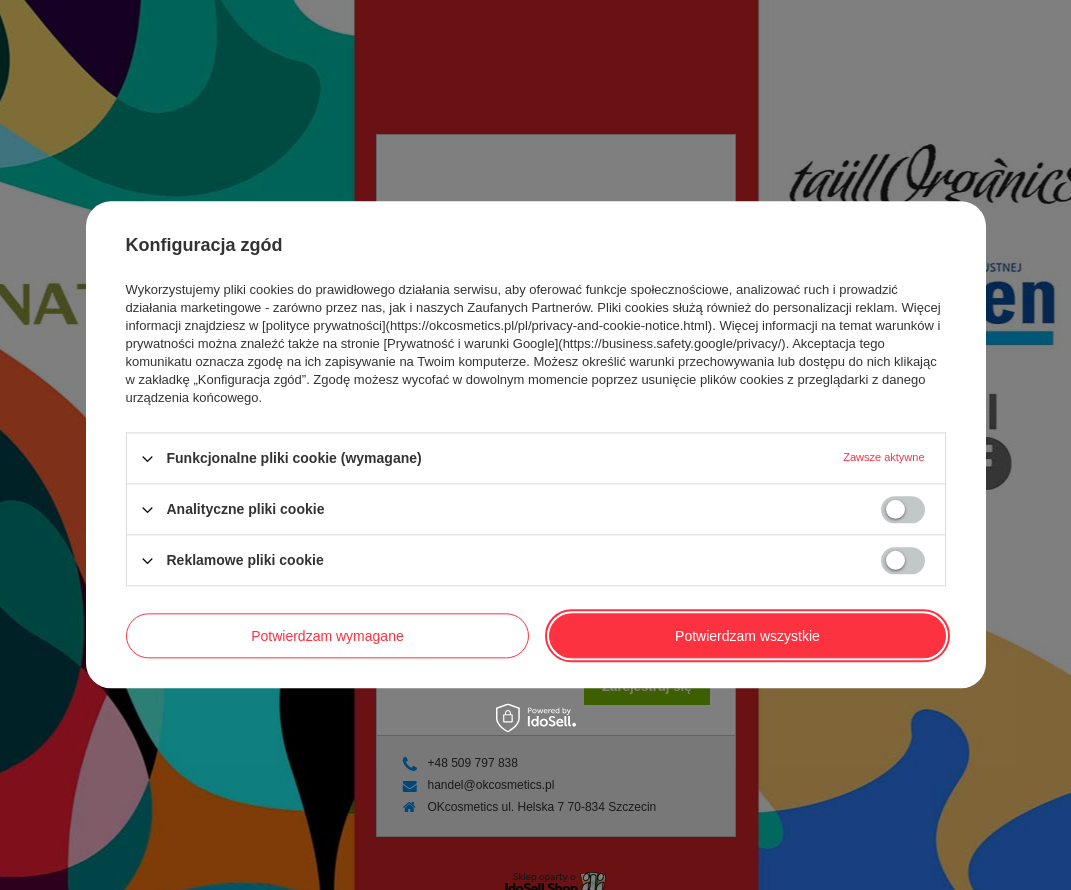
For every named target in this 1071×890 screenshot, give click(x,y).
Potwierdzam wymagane (327, 636)
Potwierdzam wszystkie (747, 636)
